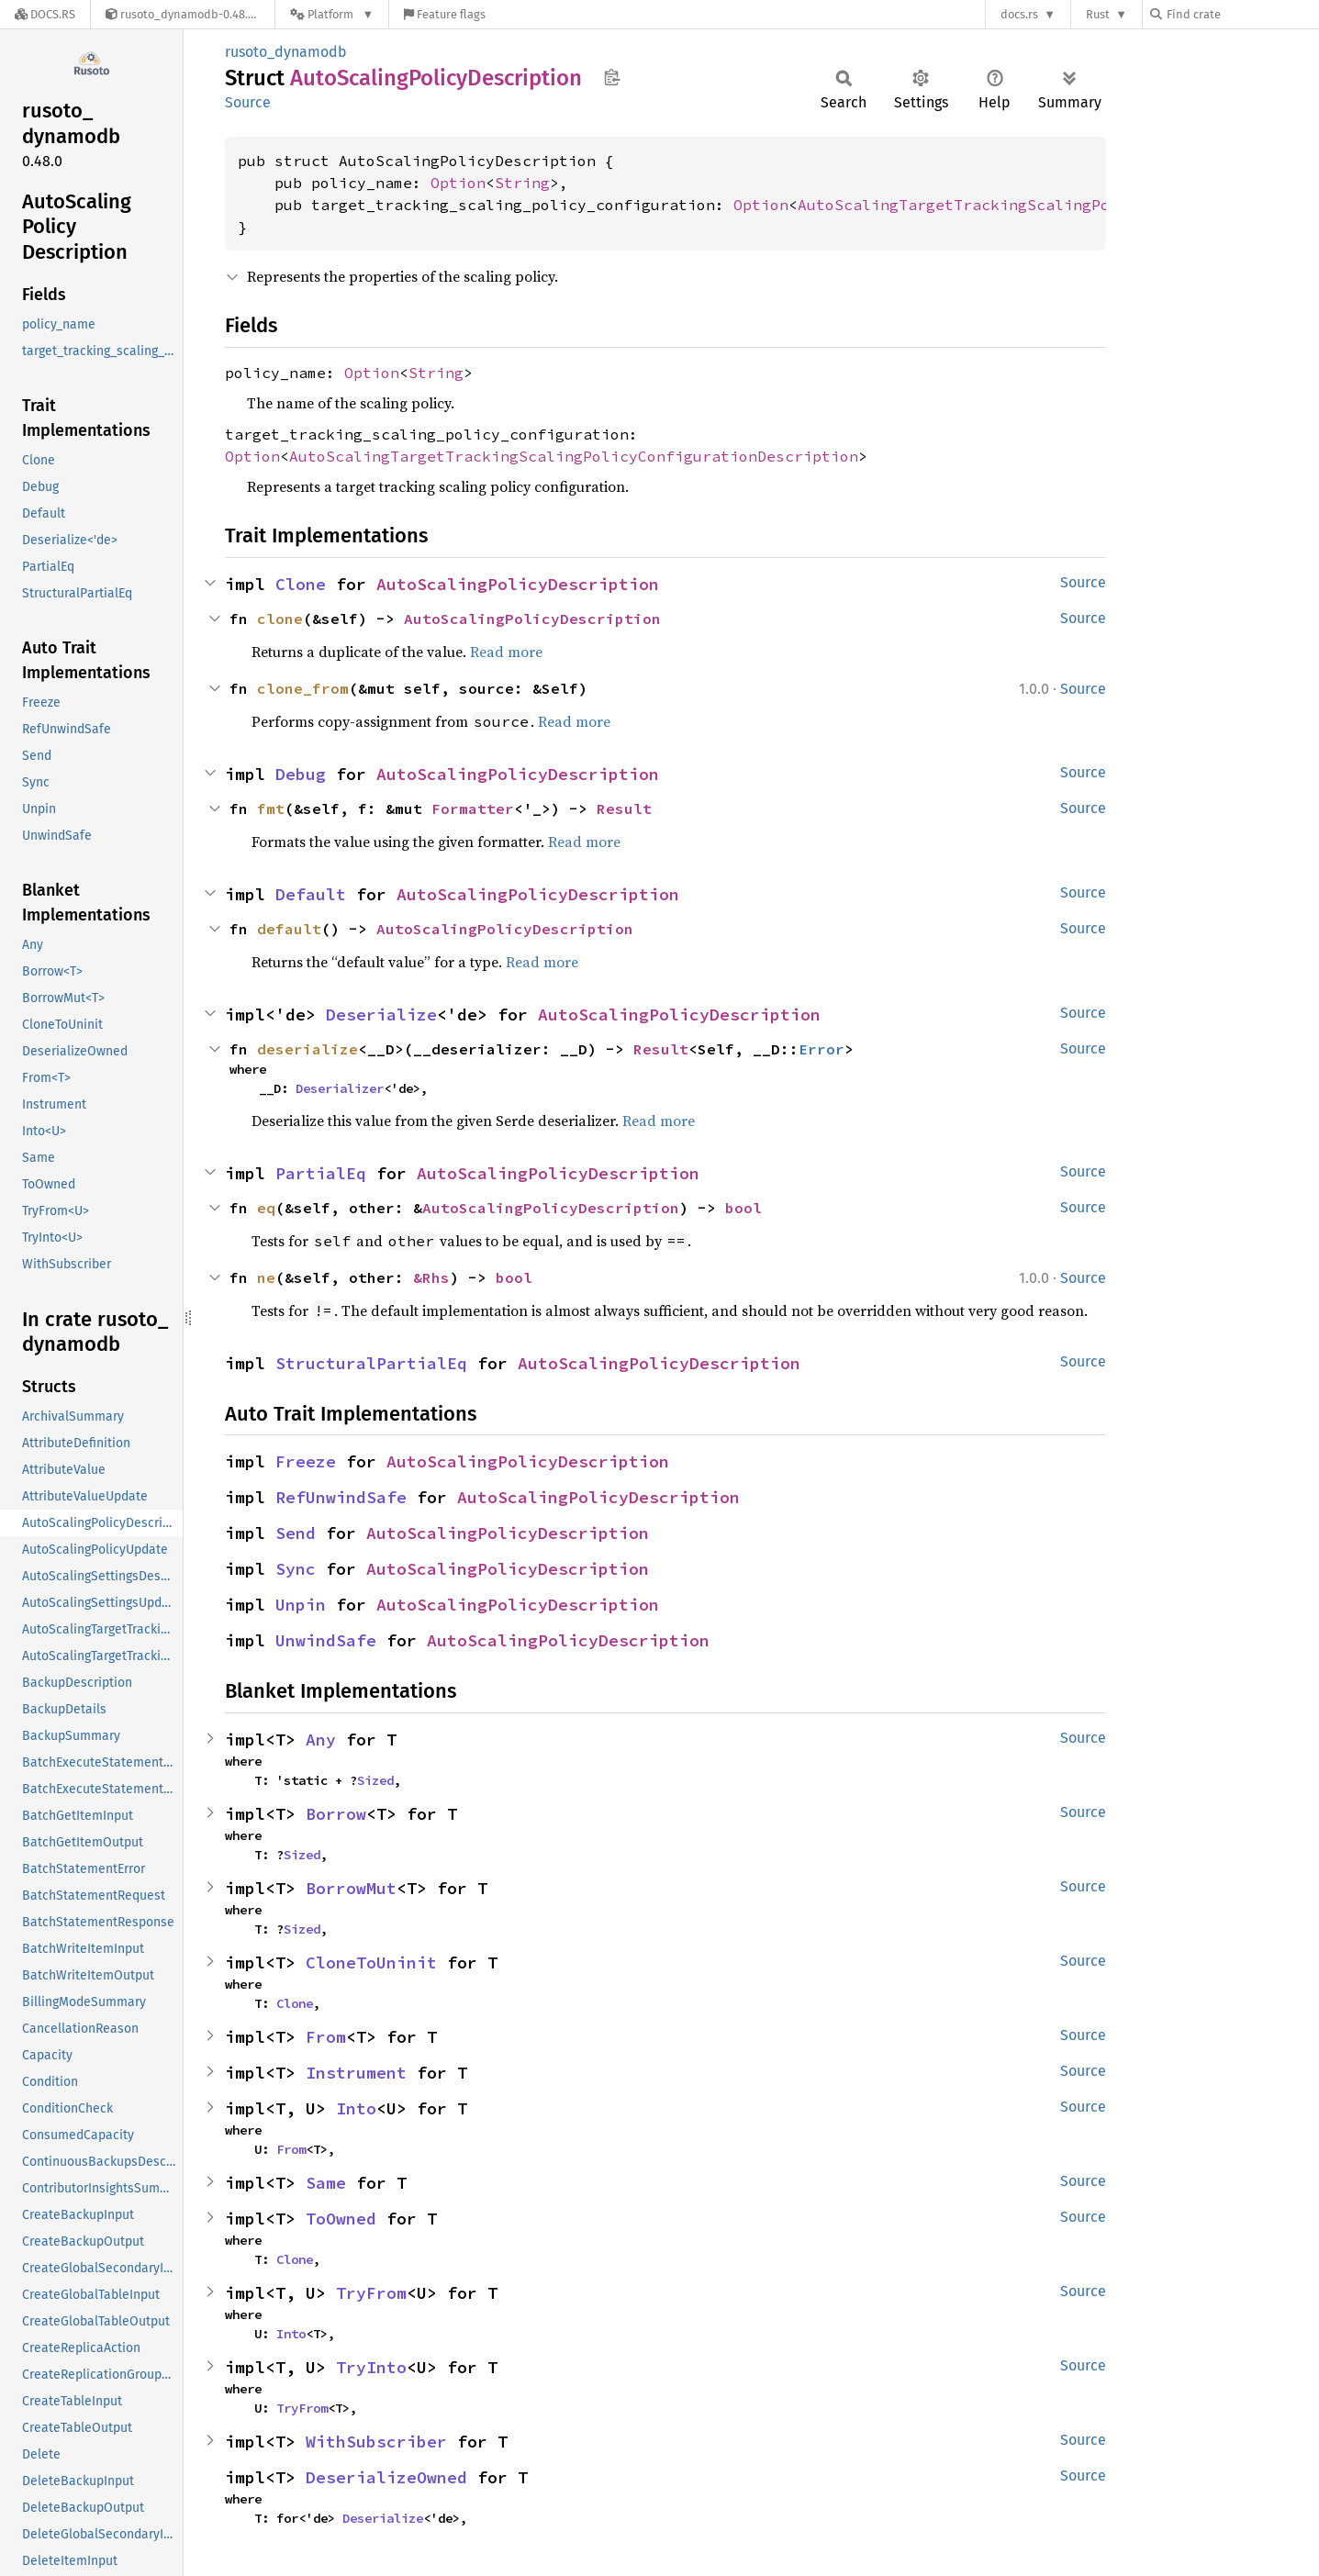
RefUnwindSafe (341, 1497)
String (522, 182)
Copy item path (612, 77)
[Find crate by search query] (1242, 14)
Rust (1098, 14)
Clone (300, 584)
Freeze (305, 1461)
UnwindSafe (325, 1640)
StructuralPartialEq (371, 1363)
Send (295, 1533)
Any (321, 1739)
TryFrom (371, 2292)
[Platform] (331, 14)
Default (310, 894)
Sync (295, 1568)
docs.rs (1019, 14)
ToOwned (341, 2218)
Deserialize (381, 1014)
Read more (506, 651)
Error (821, 1049)
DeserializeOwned (386, 2477)
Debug (300, 774)
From (326, 2036)
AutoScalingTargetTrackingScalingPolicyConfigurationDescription (573, 456)
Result (624, 808)
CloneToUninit (371, 1962)
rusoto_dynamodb (286, 52)
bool (743, 1208)
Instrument (356, 2072)
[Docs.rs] (45, 14)
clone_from (303, 688)
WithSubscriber (376, 2441)
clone (280, 618)
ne (266, 1277)
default (289, 929)
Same (326, 2182)
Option (458, 182)
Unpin (300, 1604)
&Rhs (431, 1277)
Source (248, 102)
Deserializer (340, 1088)
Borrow (336, 1813)
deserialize (307, 1049)
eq (266, 1208)
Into (356, 2108)
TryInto (371, 2367)
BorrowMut (351, 1888)
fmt (271, 808)
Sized (375, 1780)
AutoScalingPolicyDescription (517, 584)
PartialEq (320, 1173)
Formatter (472, 808)
